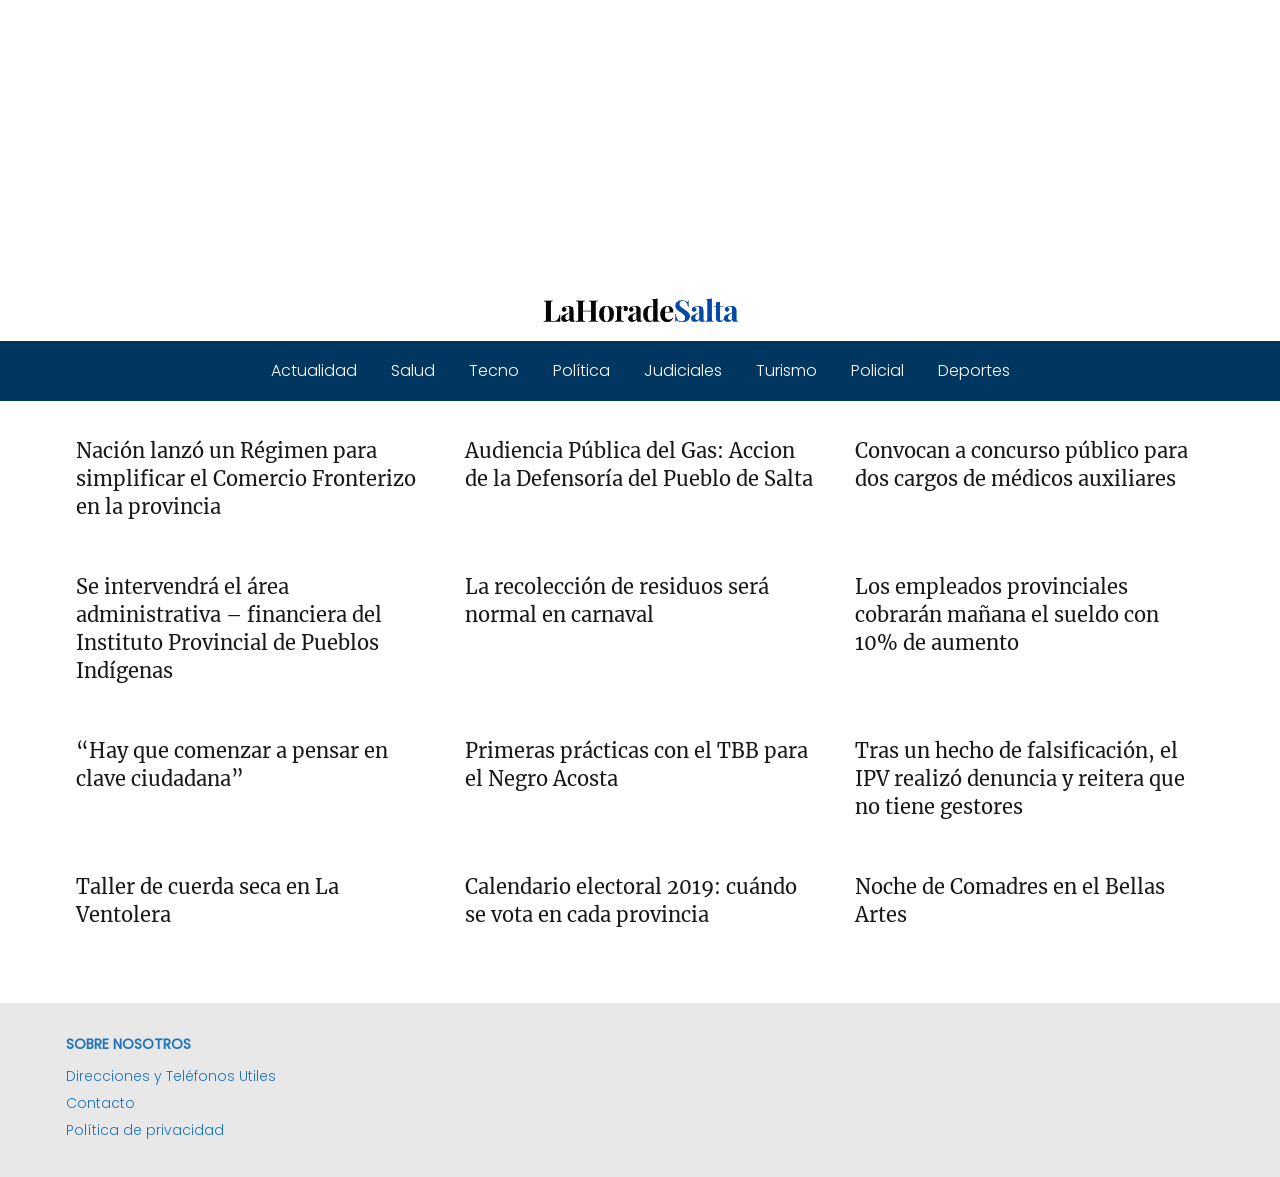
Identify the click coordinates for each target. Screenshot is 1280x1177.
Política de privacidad (145, 1130)
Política (581, 370)
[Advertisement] (600, 140)
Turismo (786, 370)
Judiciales (683, 370)
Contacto (100, 1103)
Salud (413, 370)
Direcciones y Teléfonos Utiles (171, 1076)
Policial (877, 370)
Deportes (974, 370)
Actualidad (314, 370)
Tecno (494, 370)
